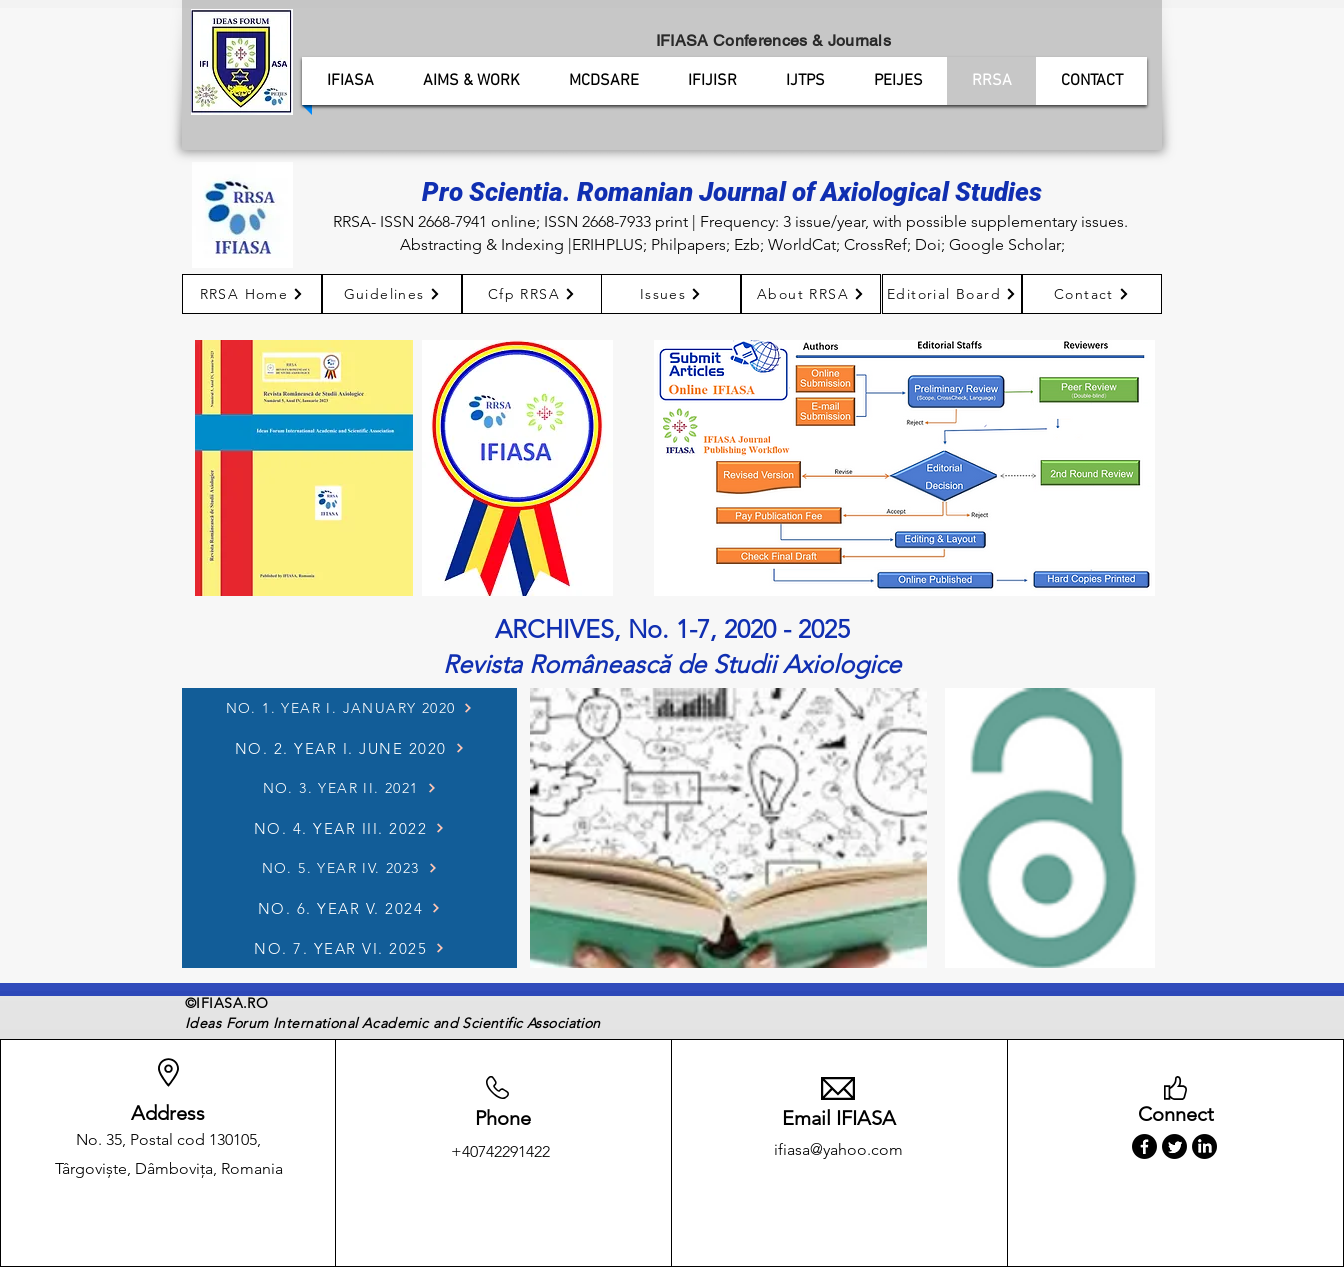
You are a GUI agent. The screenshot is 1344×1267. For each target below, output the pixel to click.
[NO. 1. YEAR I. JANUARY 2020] (349, 708)
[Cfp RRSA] (532, 294)
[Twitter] (1174, 1146)
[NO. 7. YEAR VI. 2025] (349, 948)
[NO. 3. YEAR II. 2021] (349, 788)
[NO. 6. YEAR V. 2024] (349, 908)
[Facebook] (1144, 1146)
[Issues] (671, 294)
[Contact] (1092, 294)
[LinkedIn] (1204, 1146)
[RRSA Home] (252, 294)
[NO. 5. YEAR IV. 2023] (349, 868)
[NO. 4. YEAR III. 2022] (349, 828)
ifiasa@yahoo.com (838, 1149)
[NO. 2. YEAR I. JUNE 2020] (349, 748)
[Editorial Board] (952, 294)
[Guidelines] (392, 294)
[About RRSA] (811, 294)
